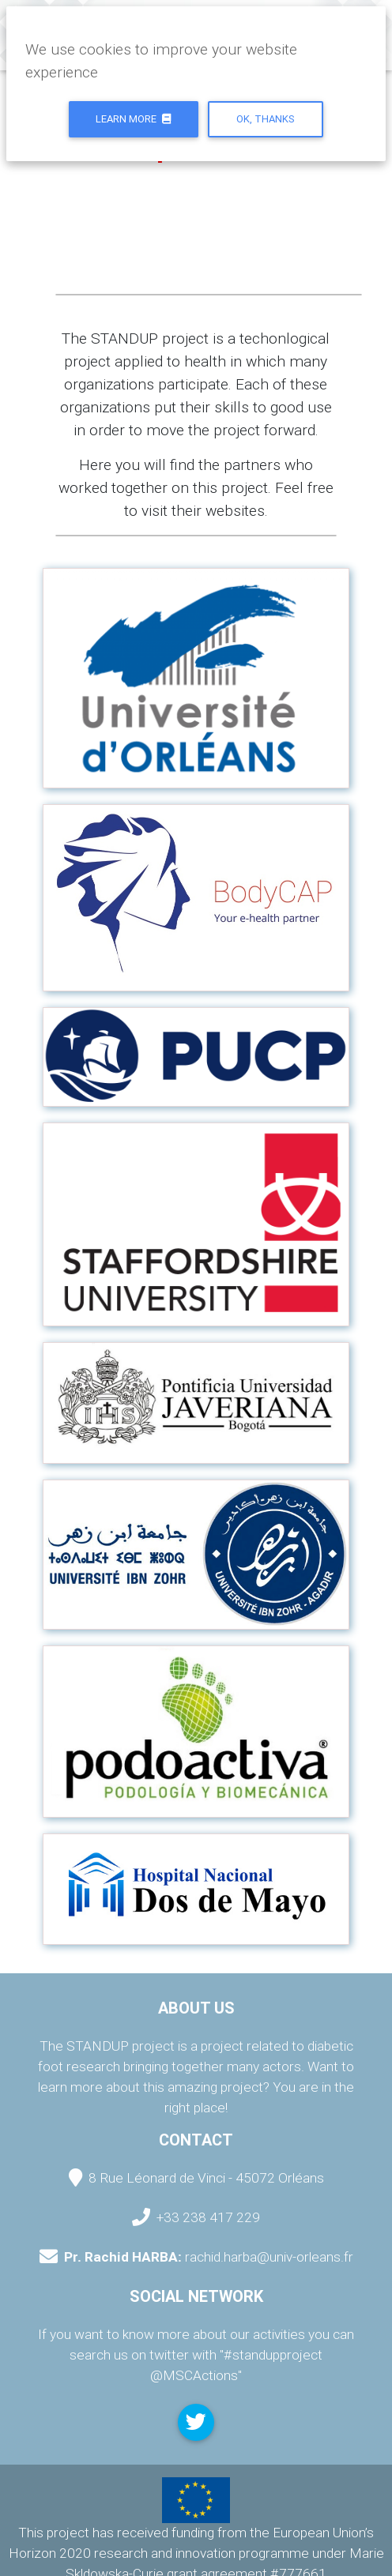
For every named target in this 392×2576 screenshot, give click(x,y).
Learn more (133, 119)
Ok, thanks (265, 119)
